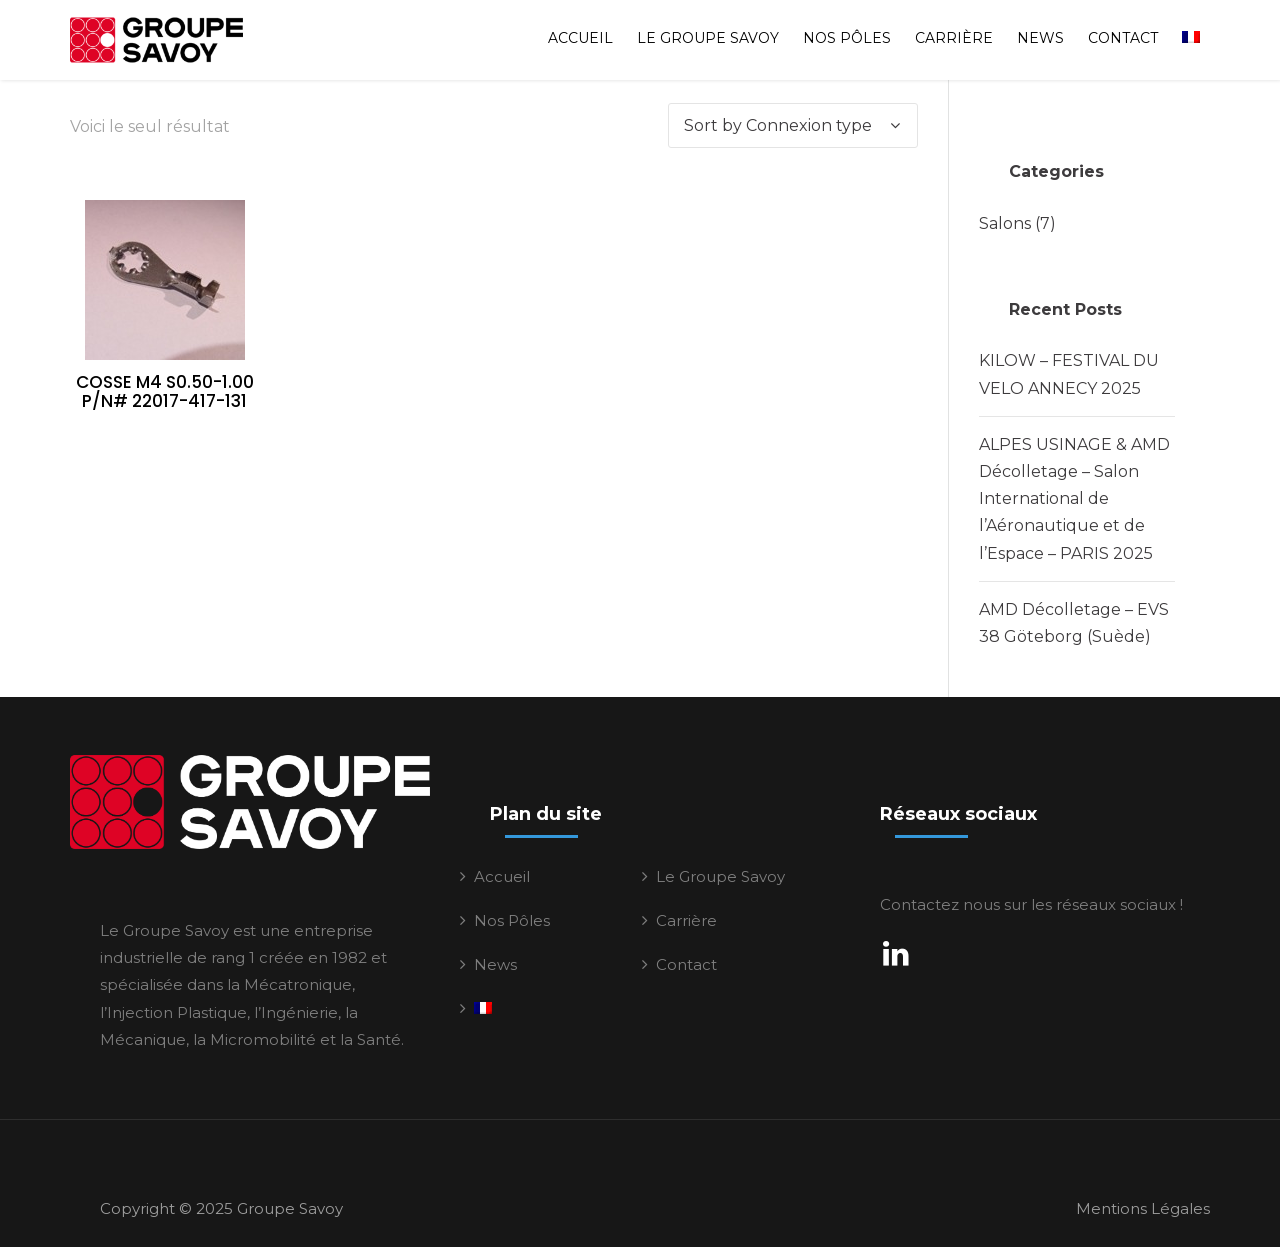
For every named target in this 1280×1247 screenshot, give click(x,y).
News (1040, 38)
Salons (1005, 223)
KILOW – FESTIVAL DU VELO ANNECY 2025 (1069, 374)
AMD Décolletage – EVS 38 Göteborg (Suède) (1074, 623)
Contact (1123, 38)
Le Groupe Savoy (708, 38)
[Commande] (793, 125)
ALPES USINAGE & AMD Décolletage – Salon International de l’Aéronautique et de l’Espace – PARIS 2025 (1074, 499)
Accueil (580, 38)
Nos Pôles (847, 38)
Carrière (954, 38)
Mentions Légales (1143, 1208)
